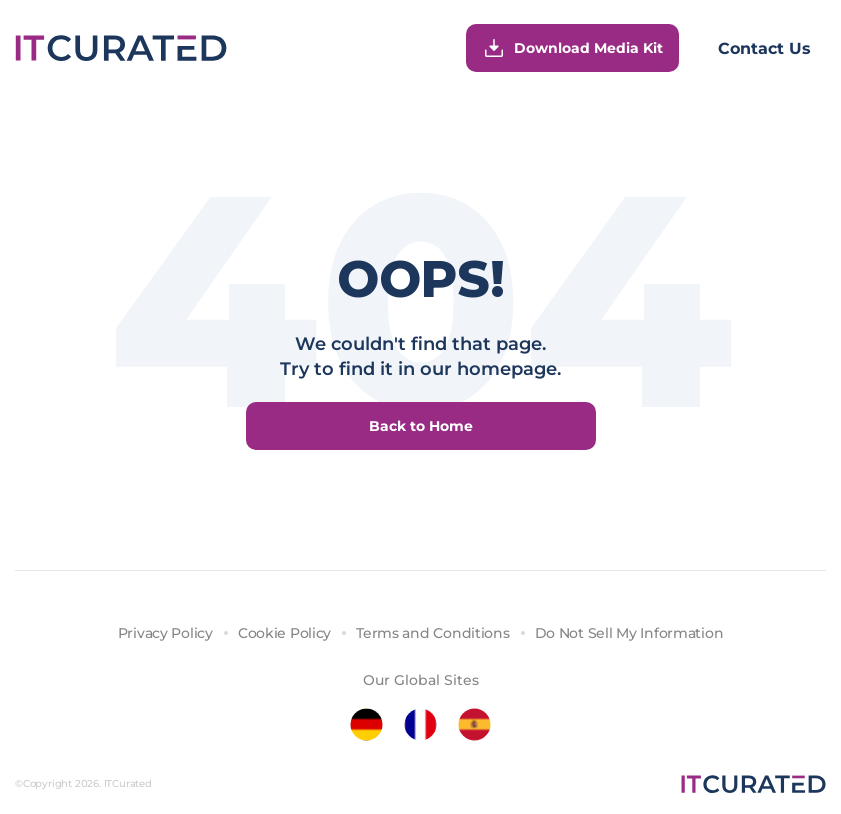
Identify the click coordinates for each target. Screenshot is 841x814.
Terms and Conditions (432, 633)
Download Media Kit (572, 48)
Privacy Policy (165, 633)
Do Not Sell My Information (629, 633)
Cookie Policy (284, 633)
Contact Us (764, 48)
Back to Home (421, 426)
